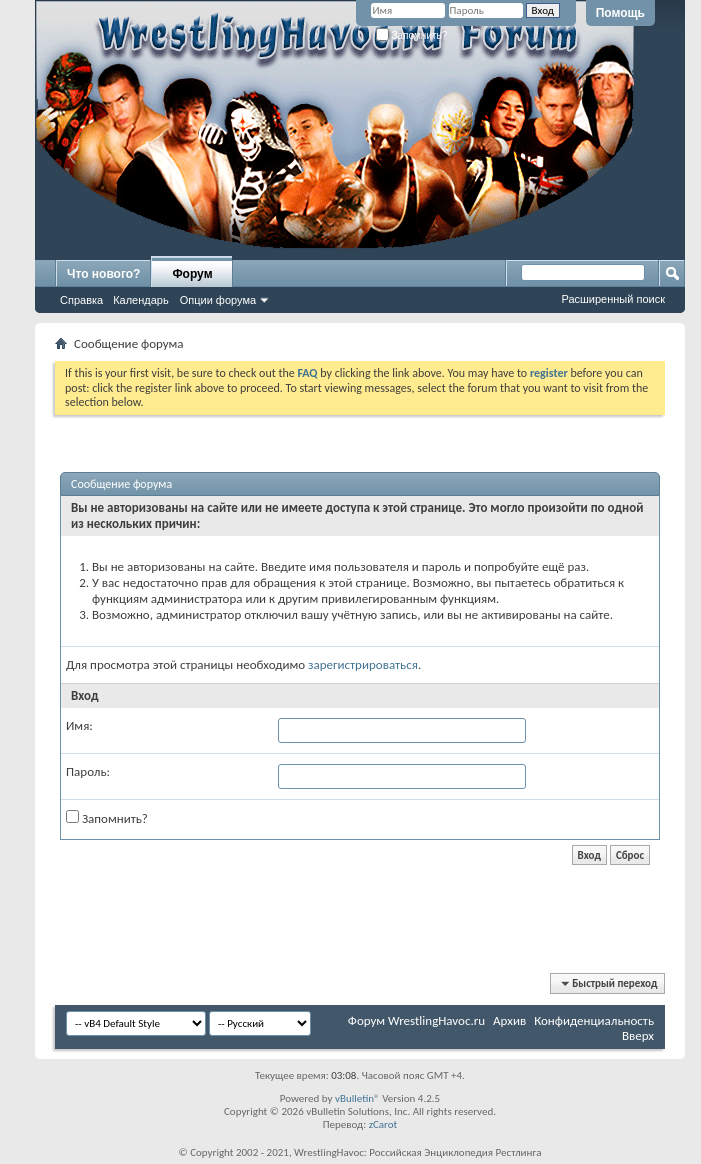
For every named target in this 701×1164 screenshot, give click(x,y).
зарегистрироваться (363, 664)
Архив (509, 1020)
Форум (192, 274)
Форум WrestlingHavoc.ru (416, 1020)
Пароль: (88, 771)
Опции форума (218, 300)
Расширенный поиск (613, 299)
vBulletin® (357, 1098)
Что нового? (103, 274)
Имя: (79, 725)
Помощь (620, 13)
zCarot (383, 1124)
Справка (81, 300)
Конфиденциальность (594, 1020)
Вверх (638, 1035)
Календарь (141, 300)
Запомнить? (412, 35)
